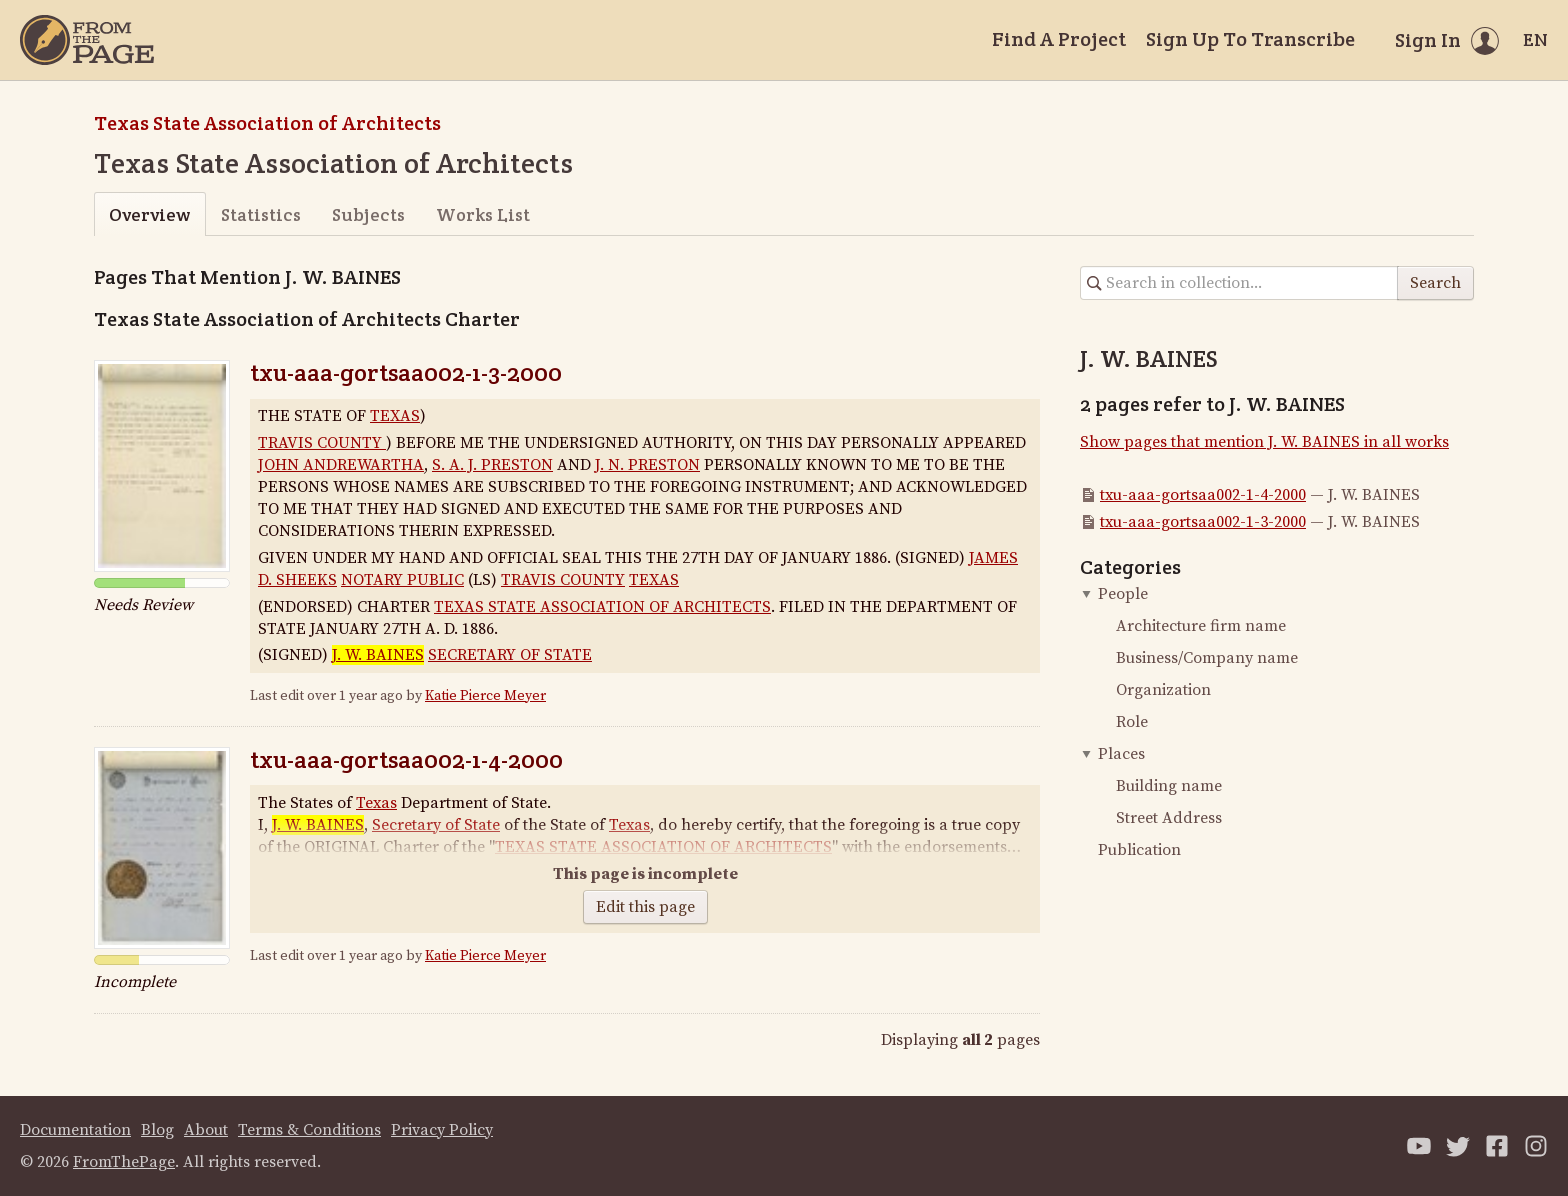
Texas (376, 803)
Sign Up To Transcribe (1250, 39)
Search (1435, 283)
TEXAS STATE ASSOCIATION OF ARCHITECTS (602, 607)
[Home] (87, 40)
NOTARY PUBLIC (402, 580)
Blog (157, 1130)
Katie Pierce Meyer (485, 696)
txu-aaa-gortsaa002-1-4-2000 (406, 759)
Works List (483, 214)
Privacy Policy (442, 1130)
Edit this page (645, 907)
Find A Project (1059, 39)
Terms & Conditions (309, 1130)
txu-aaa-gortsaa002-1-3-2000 (406, 372)
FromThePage (124, 1162)
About (206, 1130)
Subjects (368, 214)
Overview (149, 214)
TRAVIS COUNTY (322, 443)
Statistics (261, 214)
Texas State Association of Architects (267, 123)
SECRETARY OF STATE (510, 655)
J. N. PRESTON (647, 465)
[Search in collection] (1239, 283)
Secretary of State (436, 825)
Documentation (75, 1130)
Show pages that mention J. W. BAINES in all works (1264, 442)
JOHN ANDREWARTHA (341, 465)
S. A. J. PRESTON (492, 465)
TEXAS (395, 416)
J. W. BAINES (378, 655)
